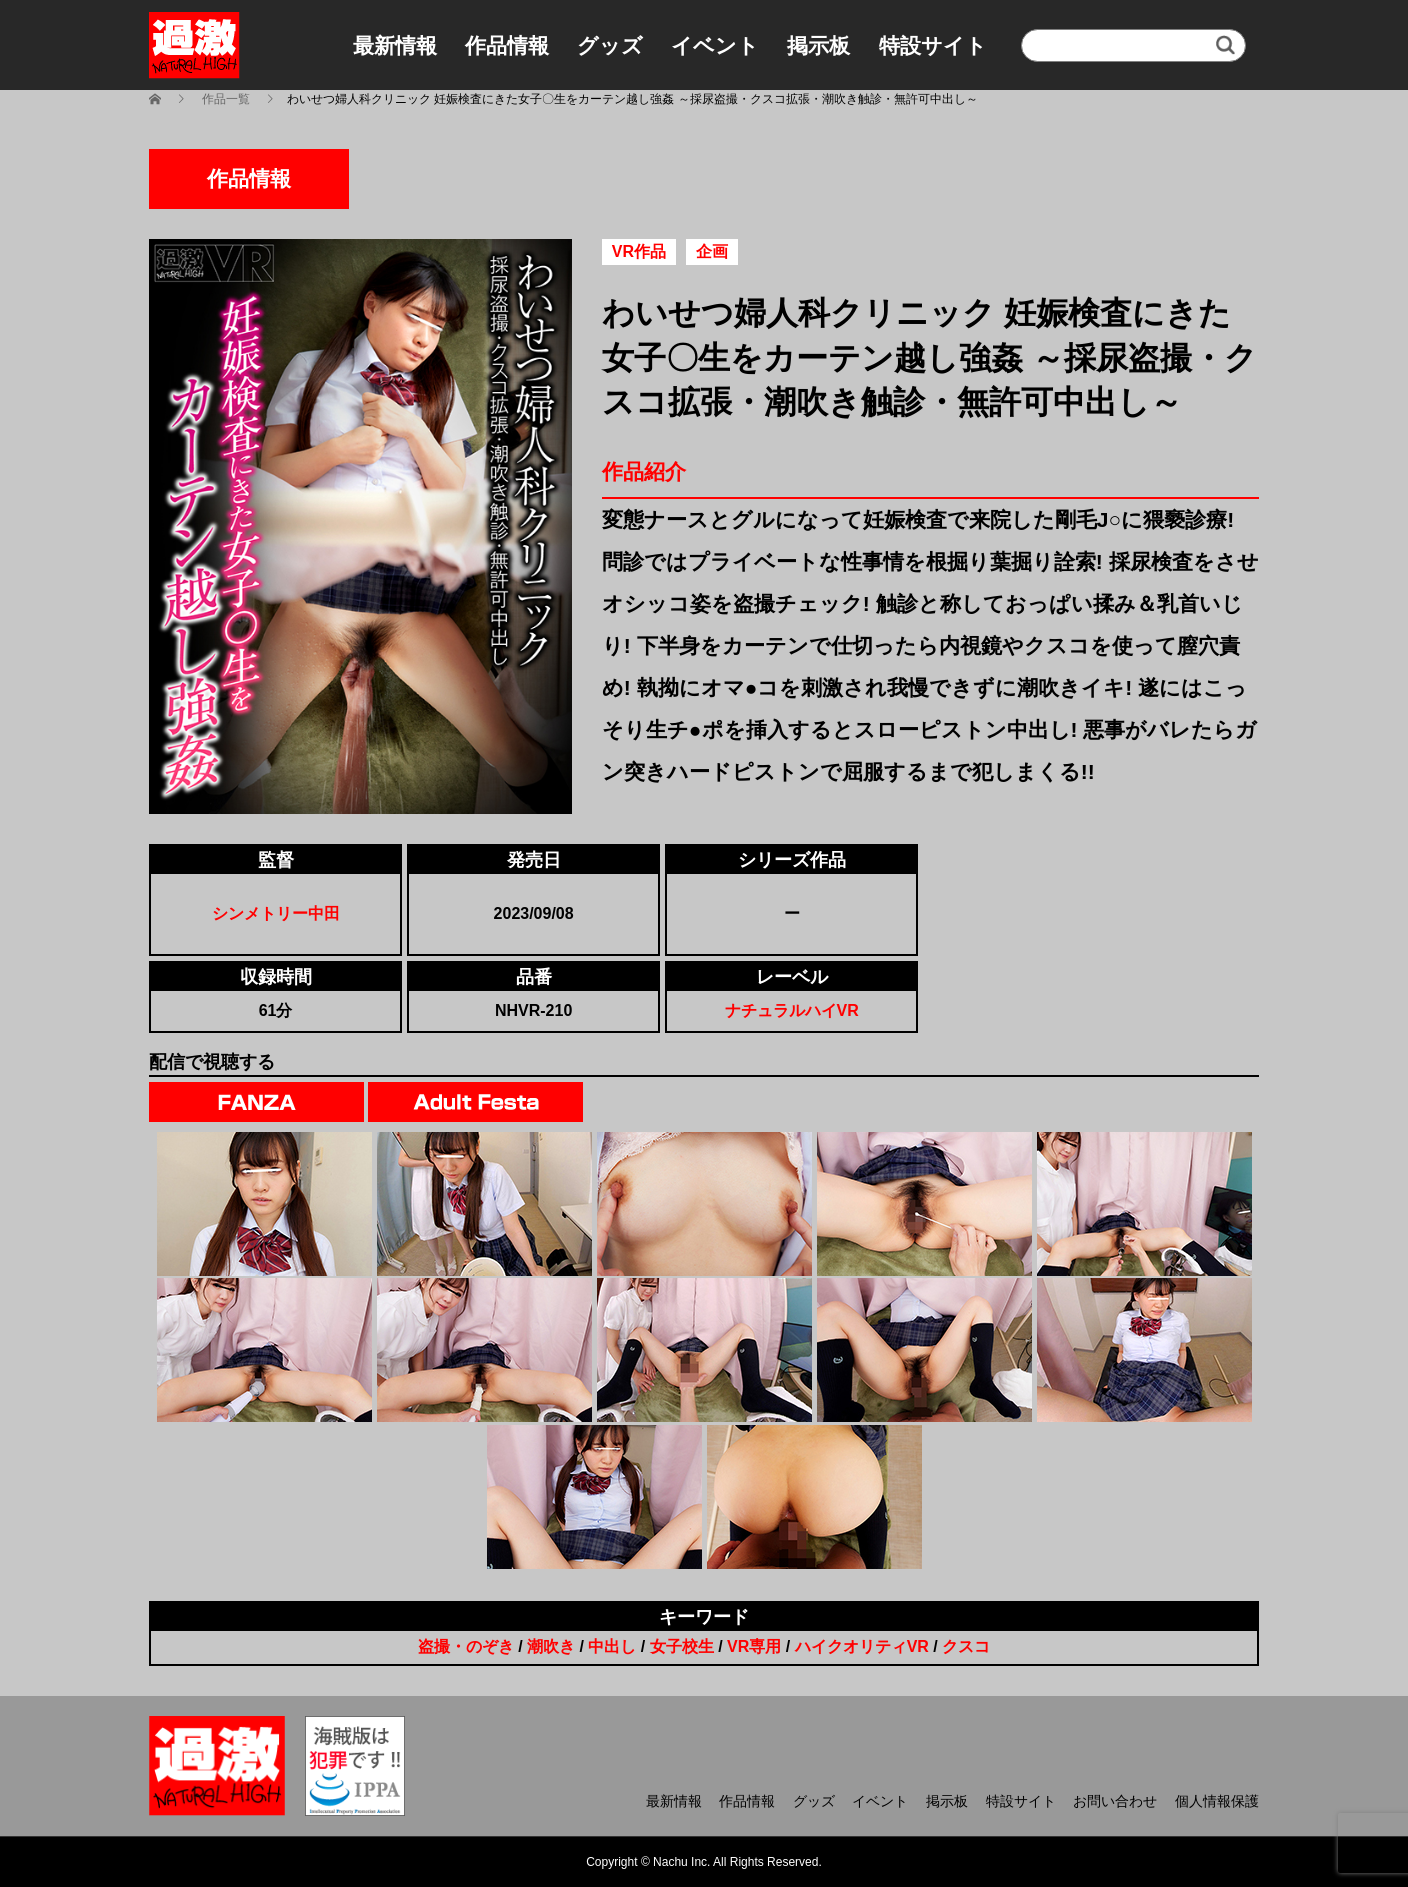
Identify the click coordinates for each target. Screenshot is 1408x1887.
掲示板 (818, 45)
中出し (612, 1646)
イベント (715, 45)
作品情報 (507, 45)
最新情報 (395, 45)
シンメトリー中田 (276, 913)
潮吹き (551, 1646)
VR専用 (754, 1646)
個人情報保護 (1217, 1801)
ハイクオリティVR (862, 1646)
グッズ (610, 45)
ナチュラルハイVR (792, 1010)
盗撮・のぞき (466, 1646)
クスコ (966, 1646)
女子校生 (682, 1646)
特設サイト (933, 45)
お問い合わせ (1115, 1801)
